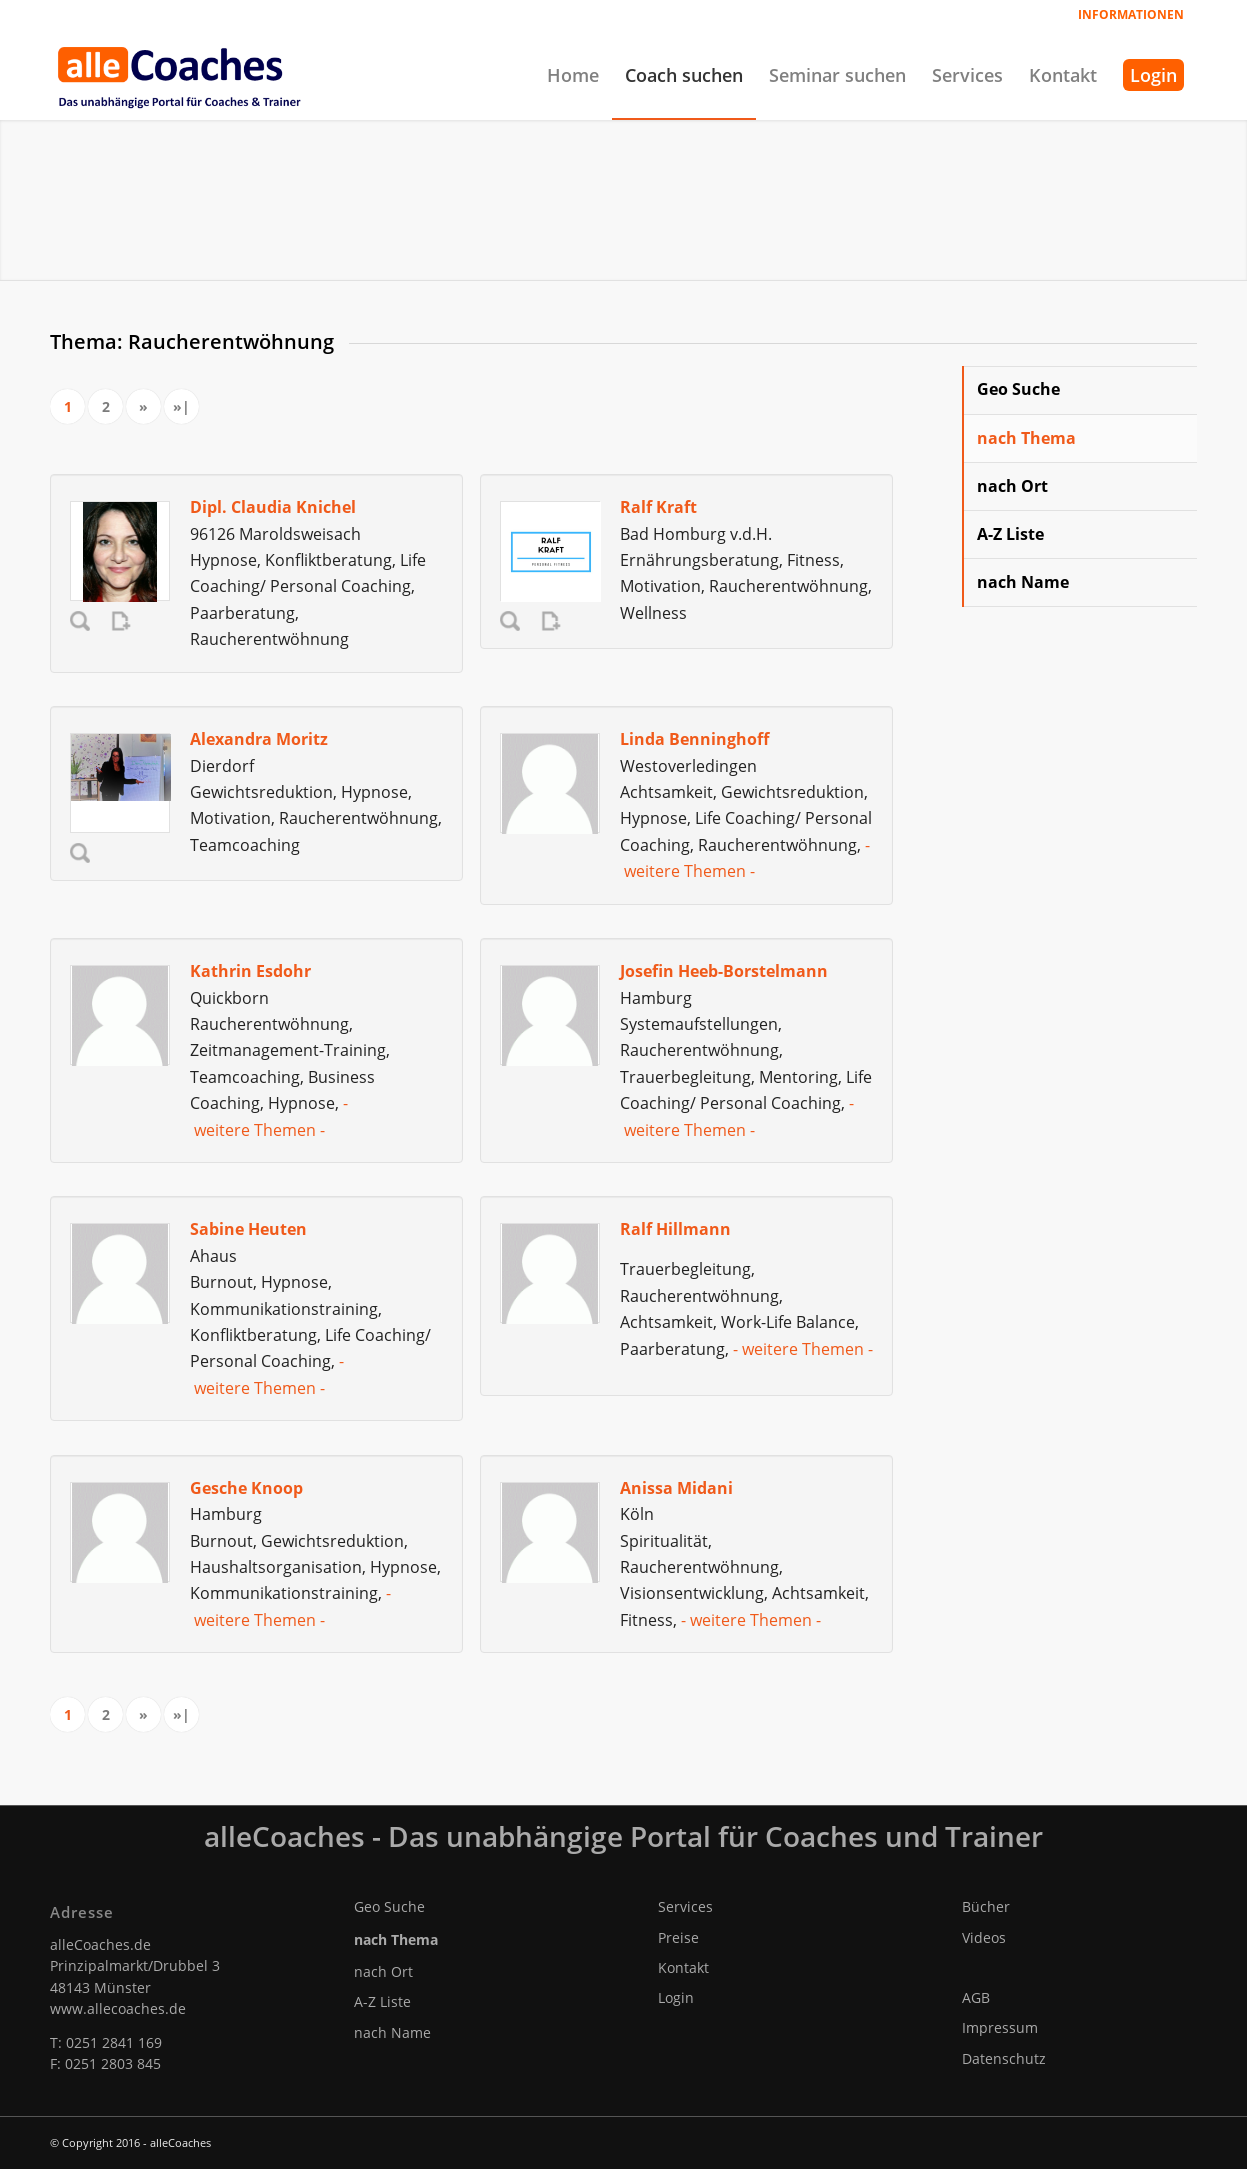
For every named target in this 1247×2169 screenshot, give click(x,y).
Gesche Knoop (246, 1488)
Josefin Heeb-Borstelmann (724, 971)
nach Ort (1012, 486)
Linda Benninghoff (694, 739)
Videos (984, 1937)
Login (676, 1997)
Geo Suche (1018, 389)
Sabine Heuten (248, 1229)
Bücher (986, 1906)
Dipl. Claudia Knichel (273, 507)
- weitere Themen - (803, 1349)
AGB (976, 1997)
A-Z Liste (1010, 534)
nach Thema (1026, 438)
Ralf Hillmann (675, 1229)
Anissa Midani (676, 1488)
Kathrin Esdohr (250, 971)
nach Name (1023, 582)
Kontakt (683, 1967)
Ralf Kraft (658, 507)
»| (181, 406)
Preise (678, 1937)
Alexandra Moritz (259, 739)
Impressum (1000, 2027)
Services (685, 1906)
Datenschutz (1004, 2058)
